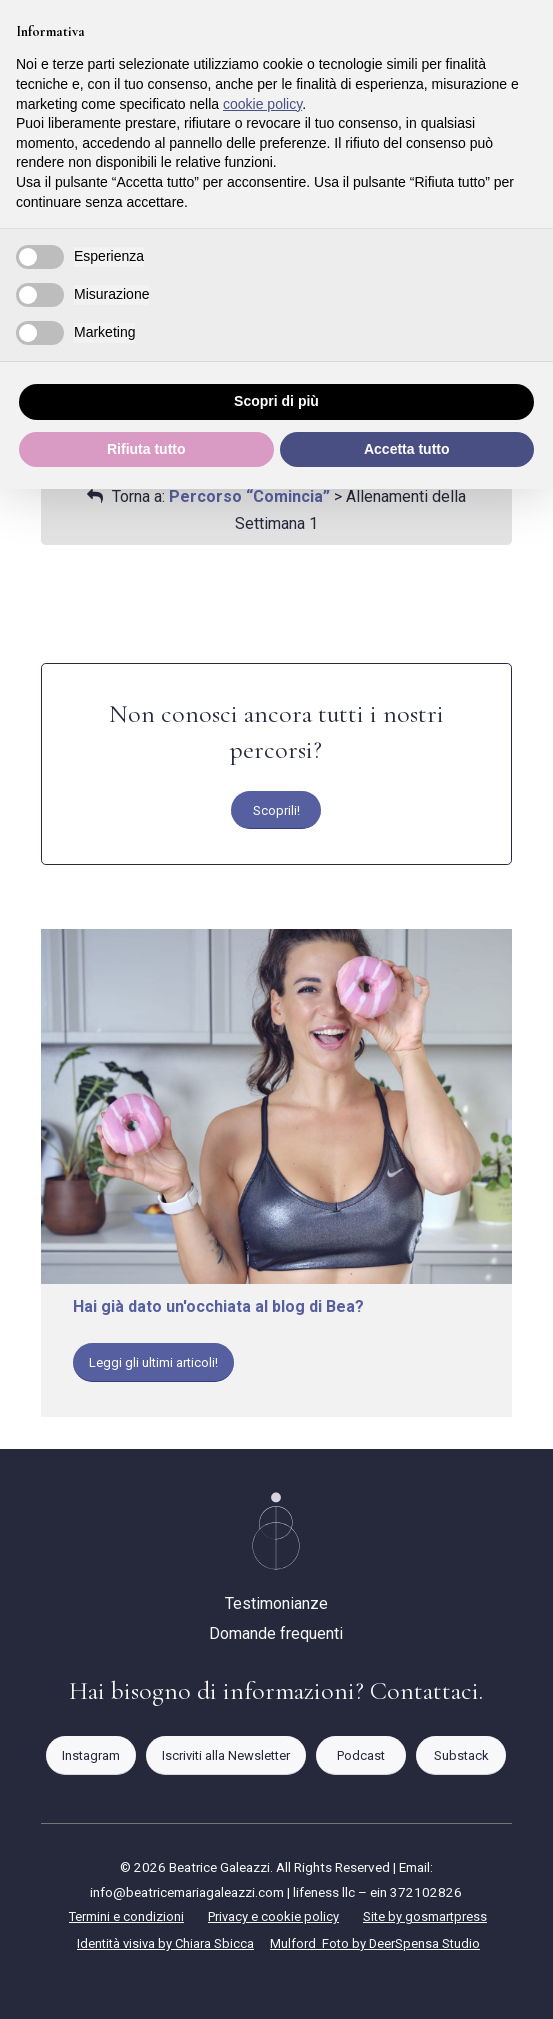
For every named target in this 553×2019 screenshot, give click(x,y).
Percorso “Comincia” (249, 496)
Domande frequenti (276, 1633)
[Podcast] (361, 1755)
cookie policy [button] (262, 104)
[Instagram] (91, 1755)
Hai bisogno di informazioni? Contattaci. (276, 1690)
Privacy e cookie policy (273, 1916)
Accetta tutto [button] (407, 449)
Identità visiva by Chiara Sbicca (165, 1943)
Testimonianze (276, 1603)
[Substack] (461, 1755)
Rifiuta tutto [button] (146, 449)
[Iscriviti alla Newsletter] (226, 1755)
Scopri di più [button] (276, 401)
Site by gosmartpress (425, 1916)
